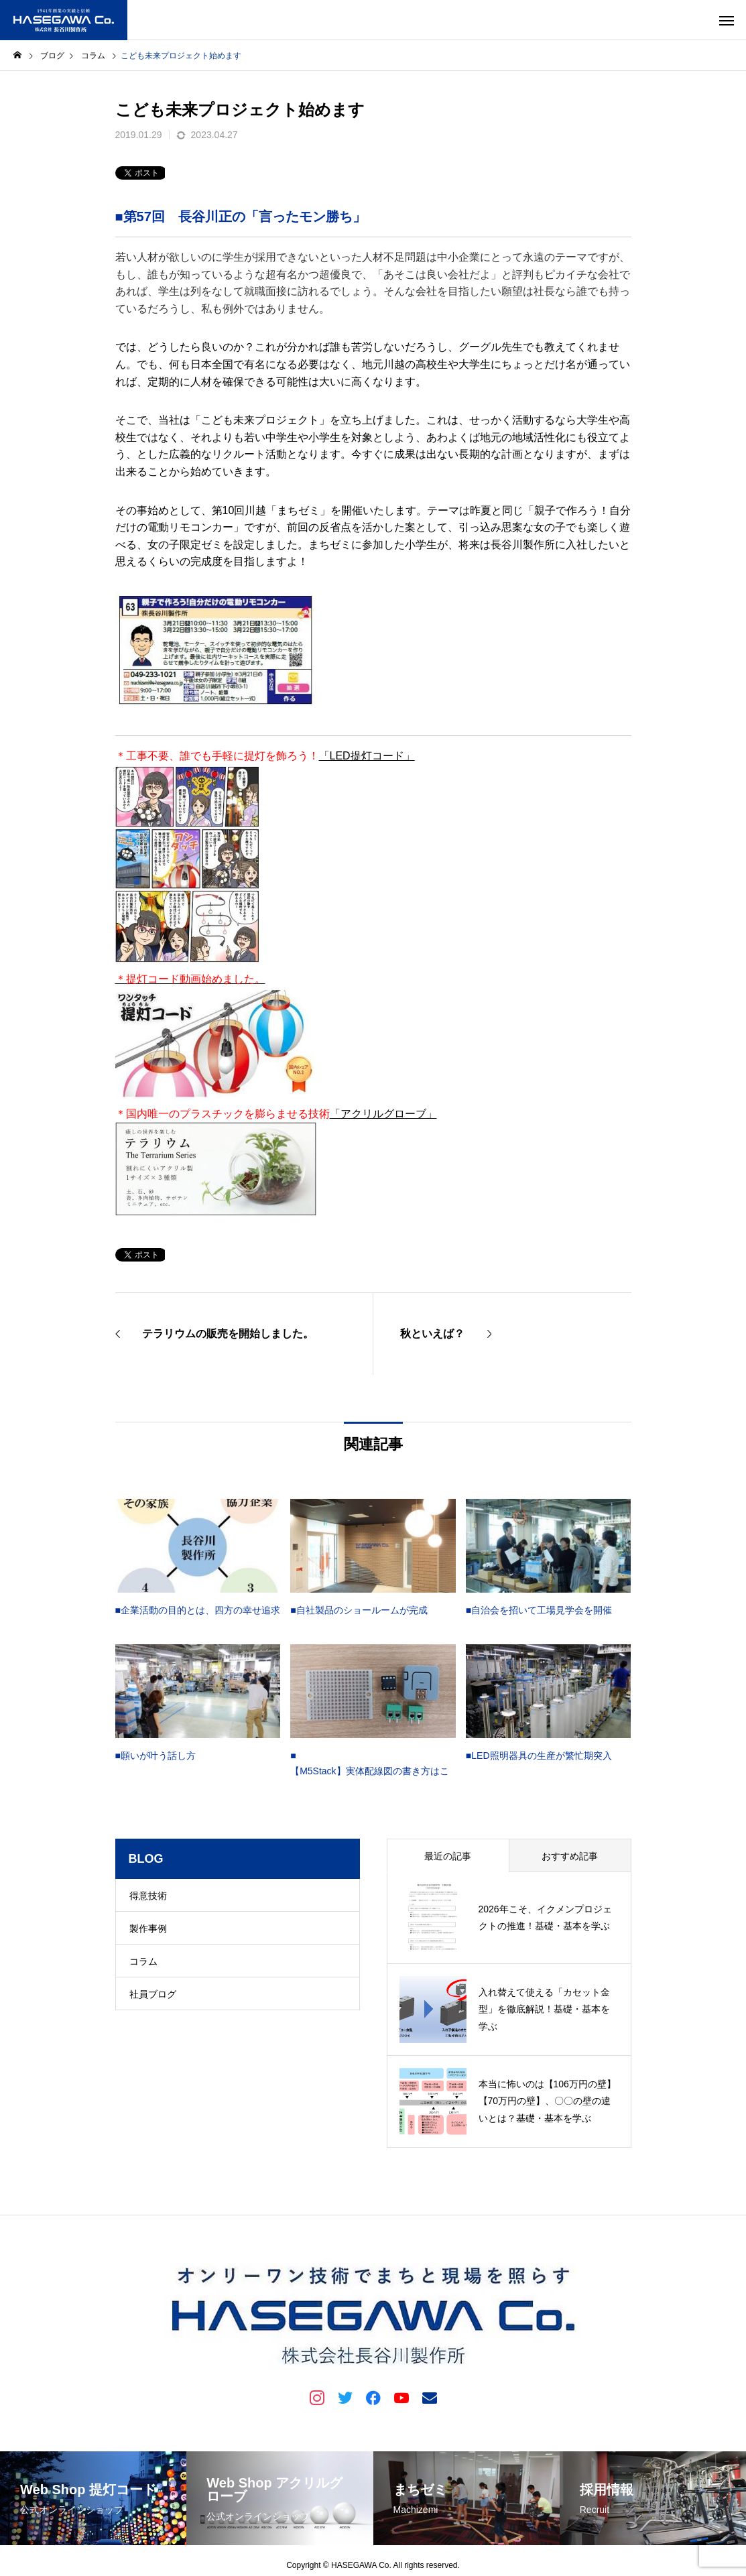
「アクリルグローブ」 (383, 1113)
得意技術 (148, 1895)
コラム (143, 1961)
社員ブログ (152, 1994)
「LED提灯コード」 (367, 755)
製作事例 (148, 1928)
